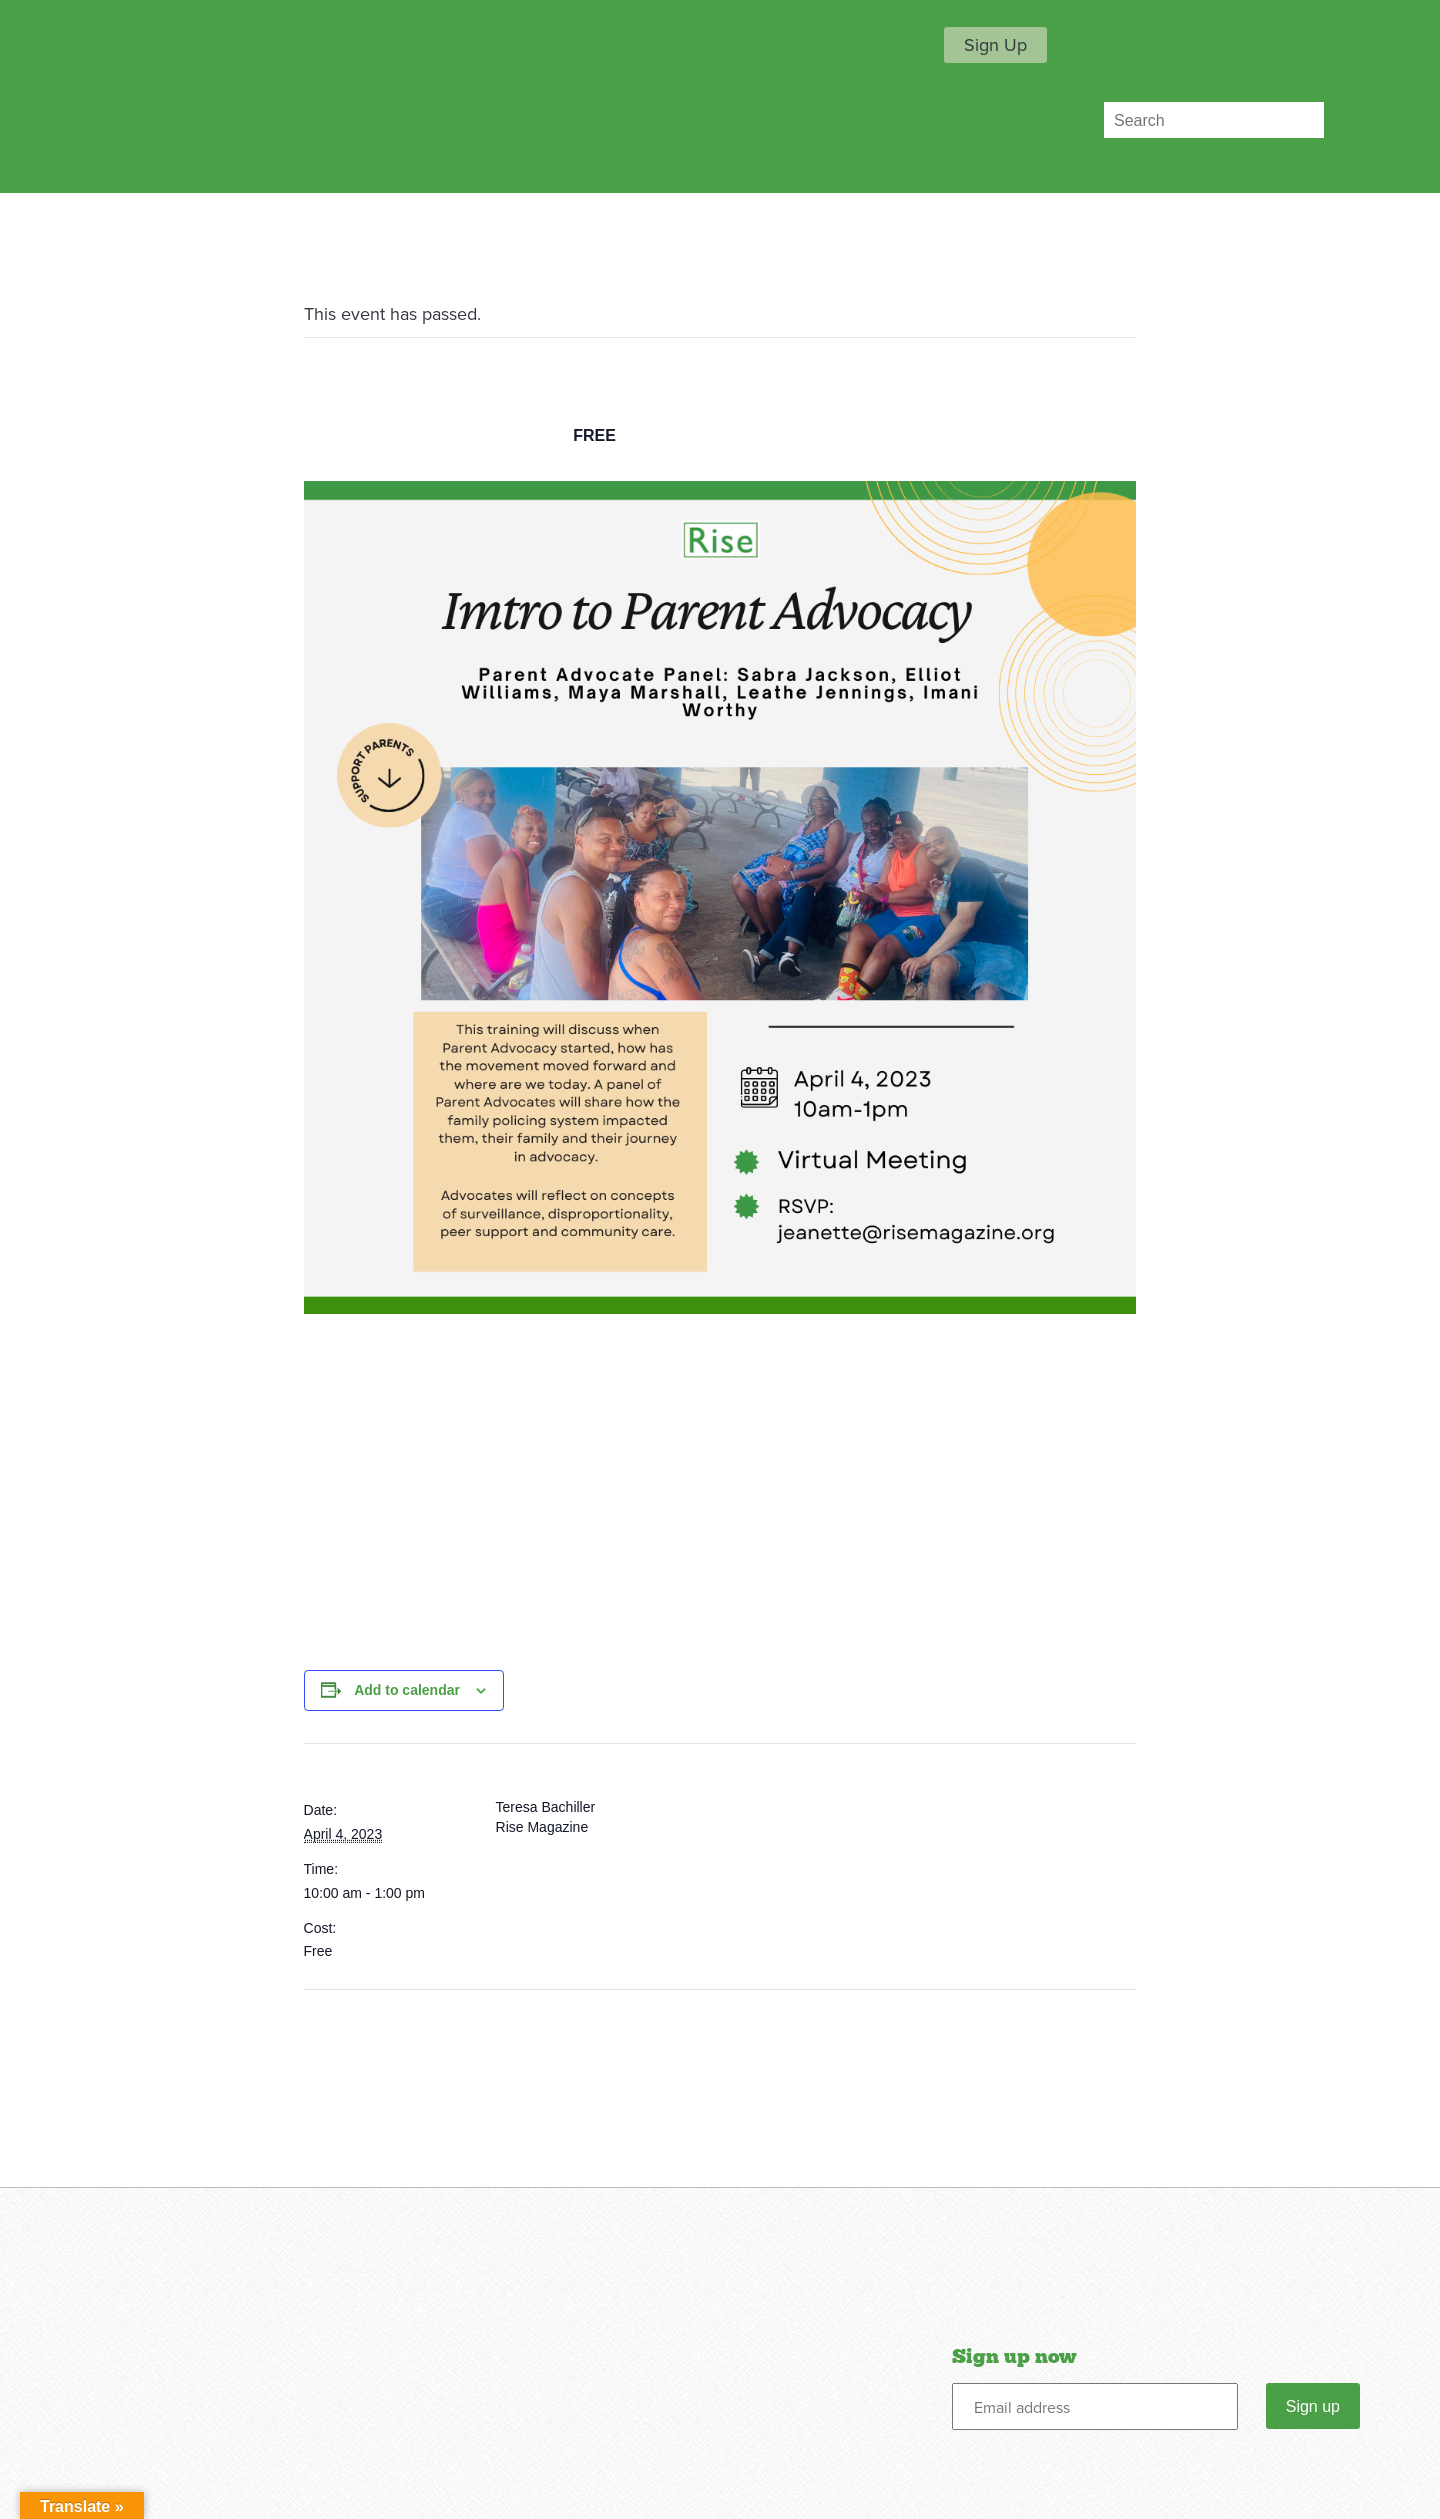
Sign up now (1014, 2357)
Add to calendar (407, 1690)
